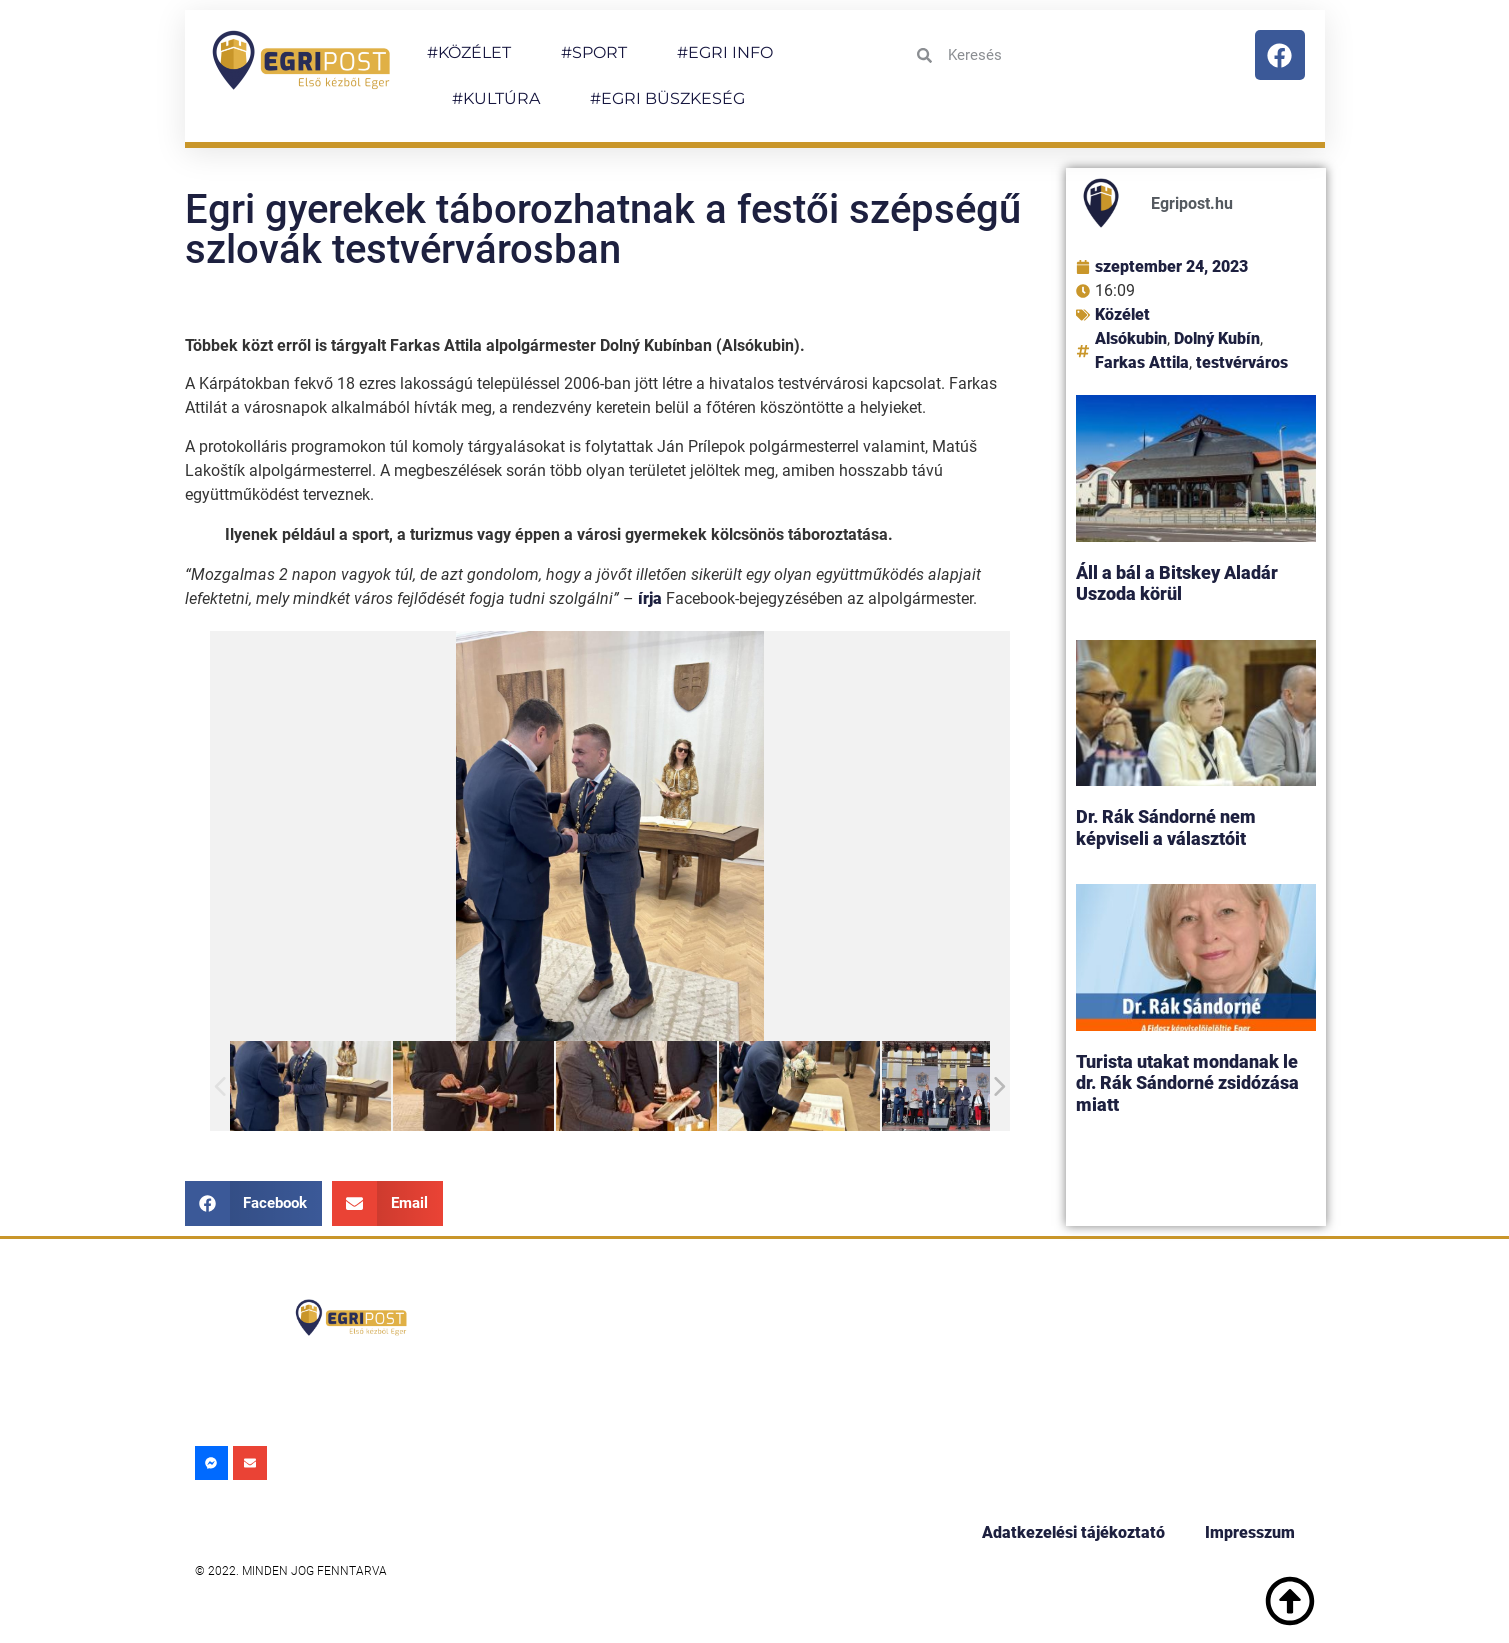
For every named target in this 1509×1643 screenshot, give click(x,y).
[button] (254, 1203)
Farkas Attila (1142, 362)
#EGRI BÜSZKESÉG (667, 98)
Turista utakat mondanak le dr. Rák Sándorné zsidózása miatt (1187, 1083)
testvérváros (1242, 362)
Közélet (1122, 314)
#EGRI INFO (725, 52)
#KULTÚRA (496, 98)
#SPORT (594, 52)
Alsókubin (1131, 338)
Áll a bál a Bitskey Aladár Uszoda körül (1177, 583)
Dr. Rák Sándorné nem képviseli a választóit (1166, 827)
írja (650, 598)
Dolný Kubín (1217, 338)
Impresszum (1250, 1532)
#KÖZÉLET (469, 52)
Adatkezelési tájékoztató (1073, 1532)
